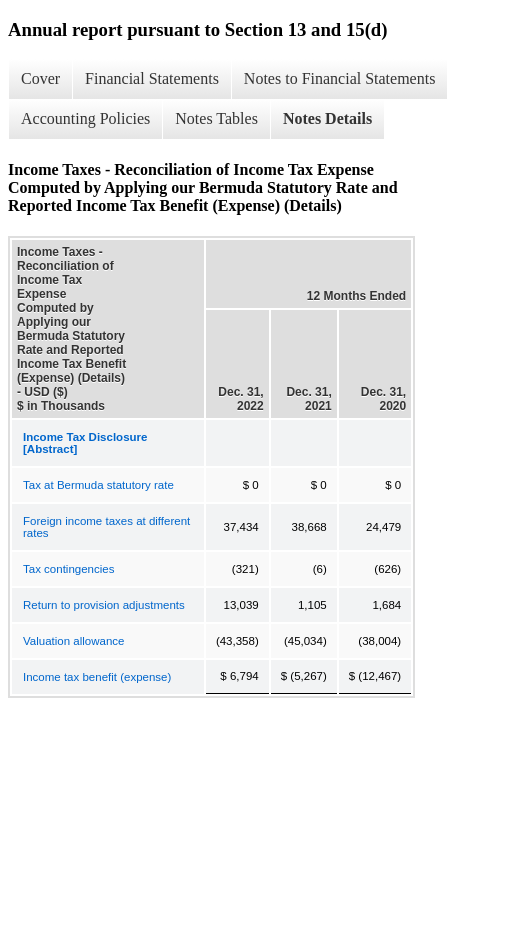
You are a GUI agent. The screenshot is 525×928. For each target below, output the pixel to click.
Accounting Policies (85, 118)
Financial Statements (152, 78)
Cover (40, 78)
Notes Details (327, 118)
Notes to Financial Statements (340, 78)
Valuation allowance (73, 641)
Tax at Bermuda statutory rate (98, 485)
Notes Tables (216, 118)
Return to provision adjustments (104, 605)
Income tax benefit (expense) (97, 677)
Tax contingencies (68, 569)
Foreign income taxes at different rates (106, 527)
